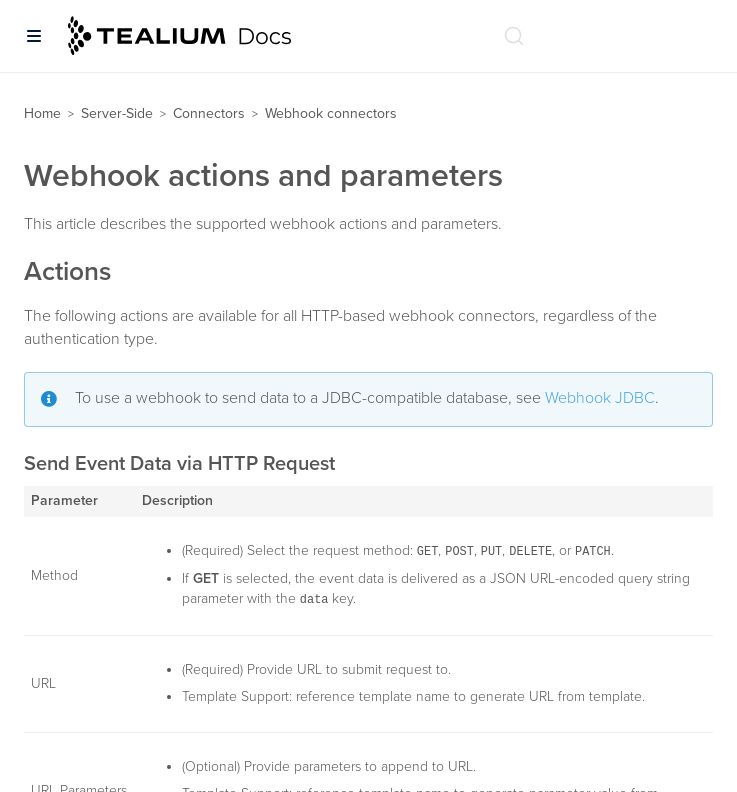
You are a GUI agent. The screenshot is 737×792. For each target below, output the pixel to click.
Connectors (209, 113)
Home (42, 113)
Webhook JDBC (600, 398)
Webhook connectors (331, 113)
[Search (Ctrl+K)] (514, 36)
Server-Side (117, 113)
